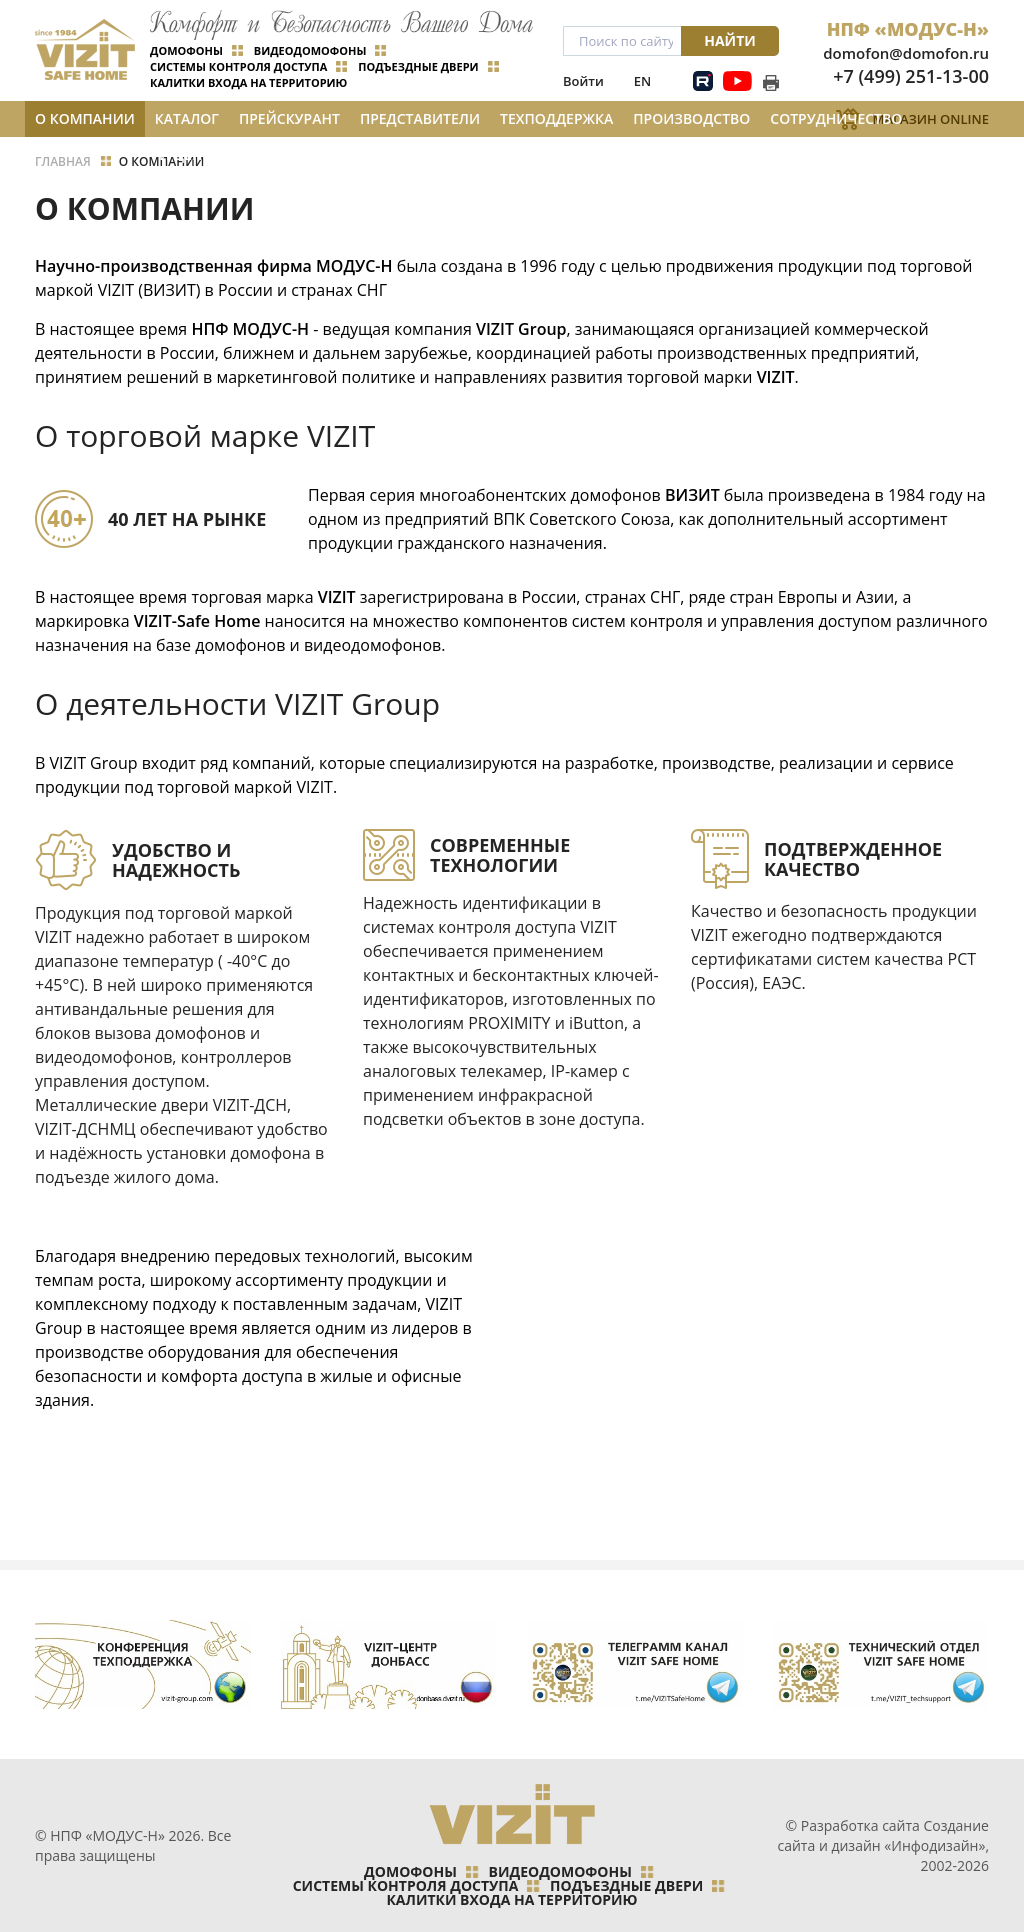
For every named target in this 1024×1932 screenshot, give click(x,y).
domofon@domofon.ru (906, 53)
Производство (691, 118)
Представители (420, 118)
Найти (730, 40)
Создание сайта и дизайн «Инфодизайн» (883, 1835)
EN (642, 81)
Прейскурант (289, 118)
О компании (85, 118)
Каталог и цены (187, 123)
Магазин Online (930, 119)
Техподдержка (556, 118)
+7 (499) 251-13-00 (911, 76)
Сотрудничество (836, 118)
